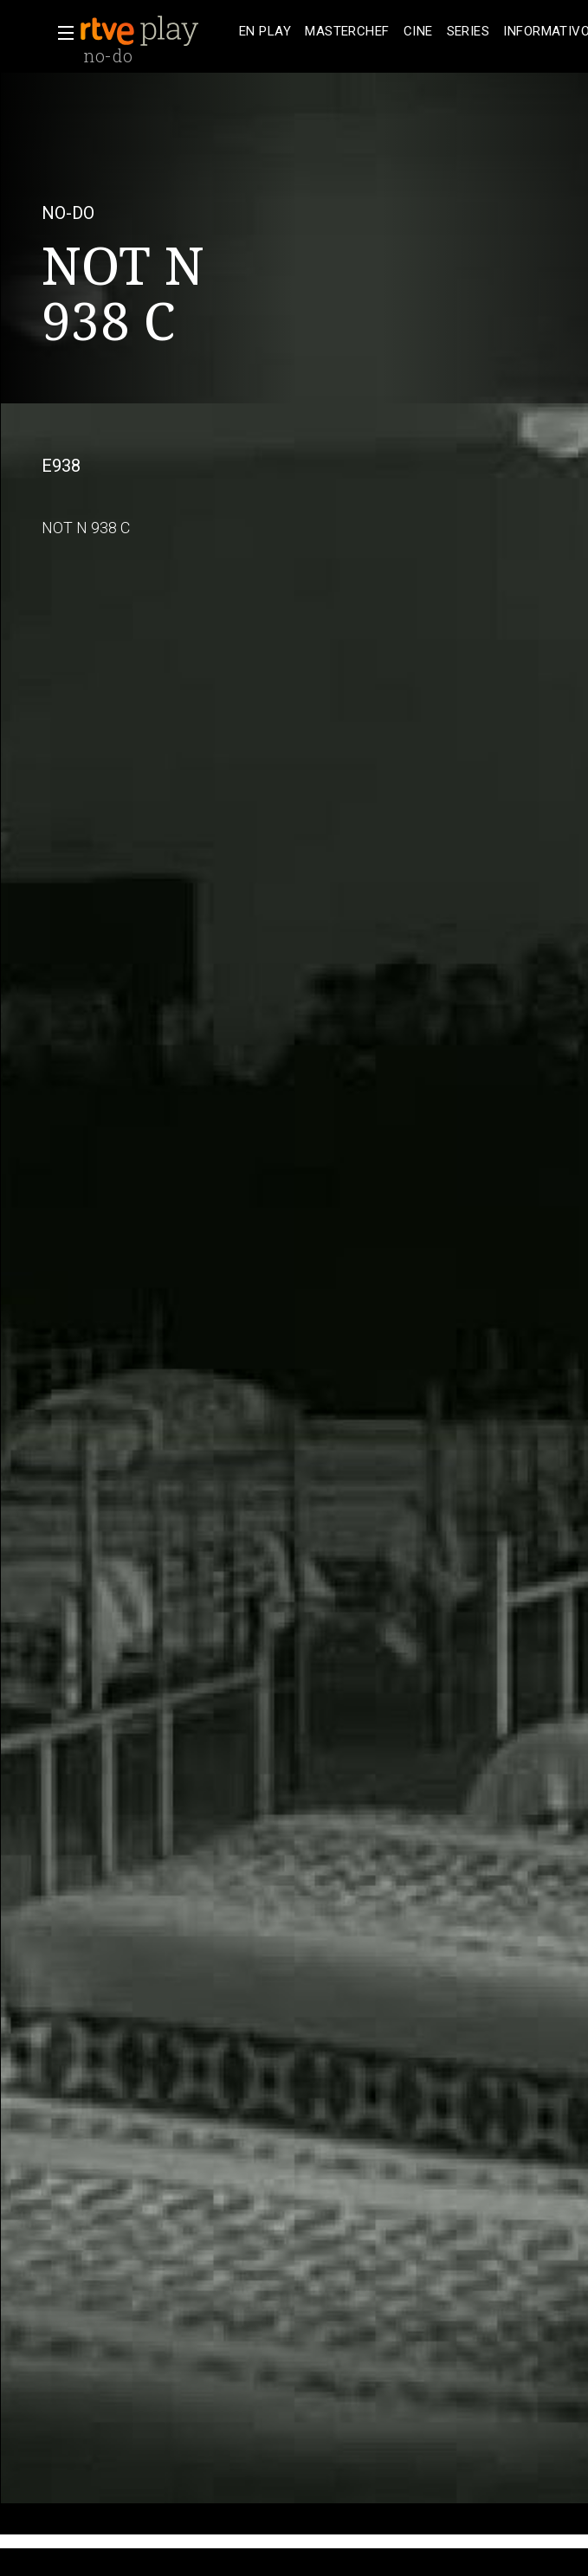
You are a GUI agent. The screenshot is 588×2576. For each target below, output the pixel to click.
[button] (61, 33)
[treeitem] (265, 32)
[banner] (156, 31)
